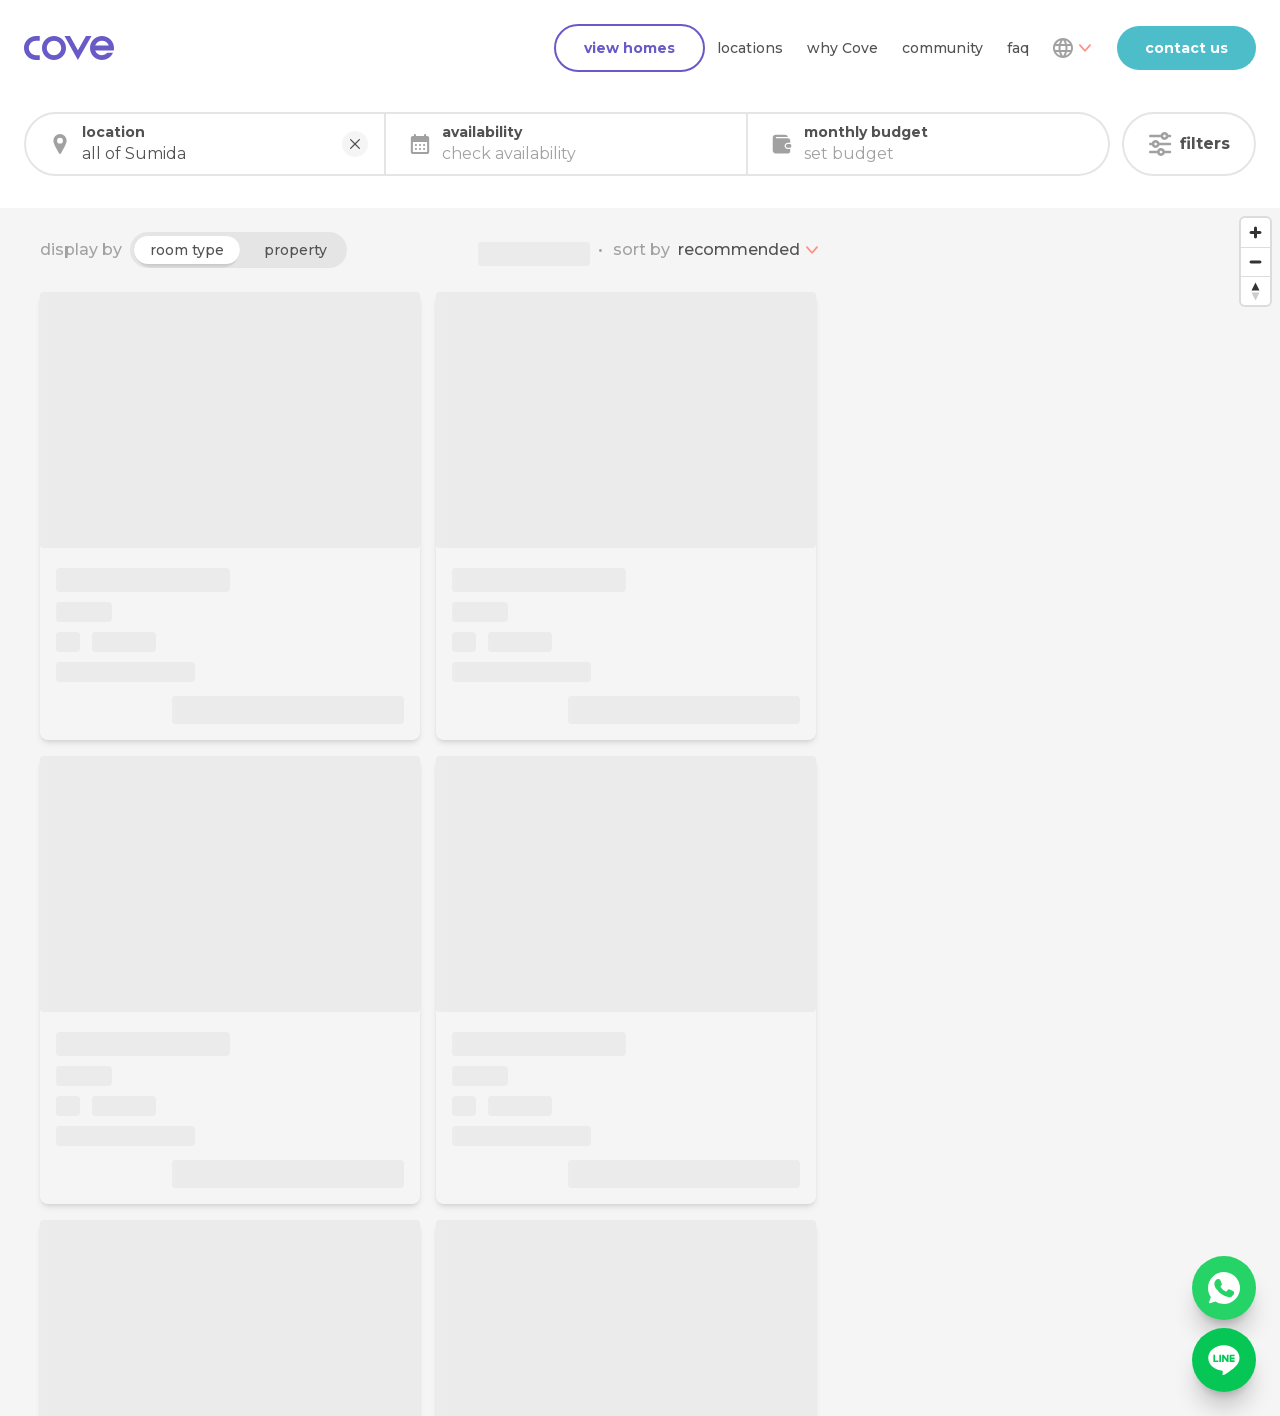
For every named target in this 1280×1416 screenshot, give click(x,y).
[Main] (69, 48)
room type (187, 250)
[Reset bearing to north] (1255, 290)
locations (750, 48)
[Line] (1224, 1360)
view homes (629, 48)
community (942, 48)
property (295, 250)
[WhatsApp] (1224, 1288)
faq (1018, 48)
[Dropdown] (1071, 48)
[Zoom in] (1255, 232)
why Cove (842, 48)
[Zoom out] (1255, 261)
